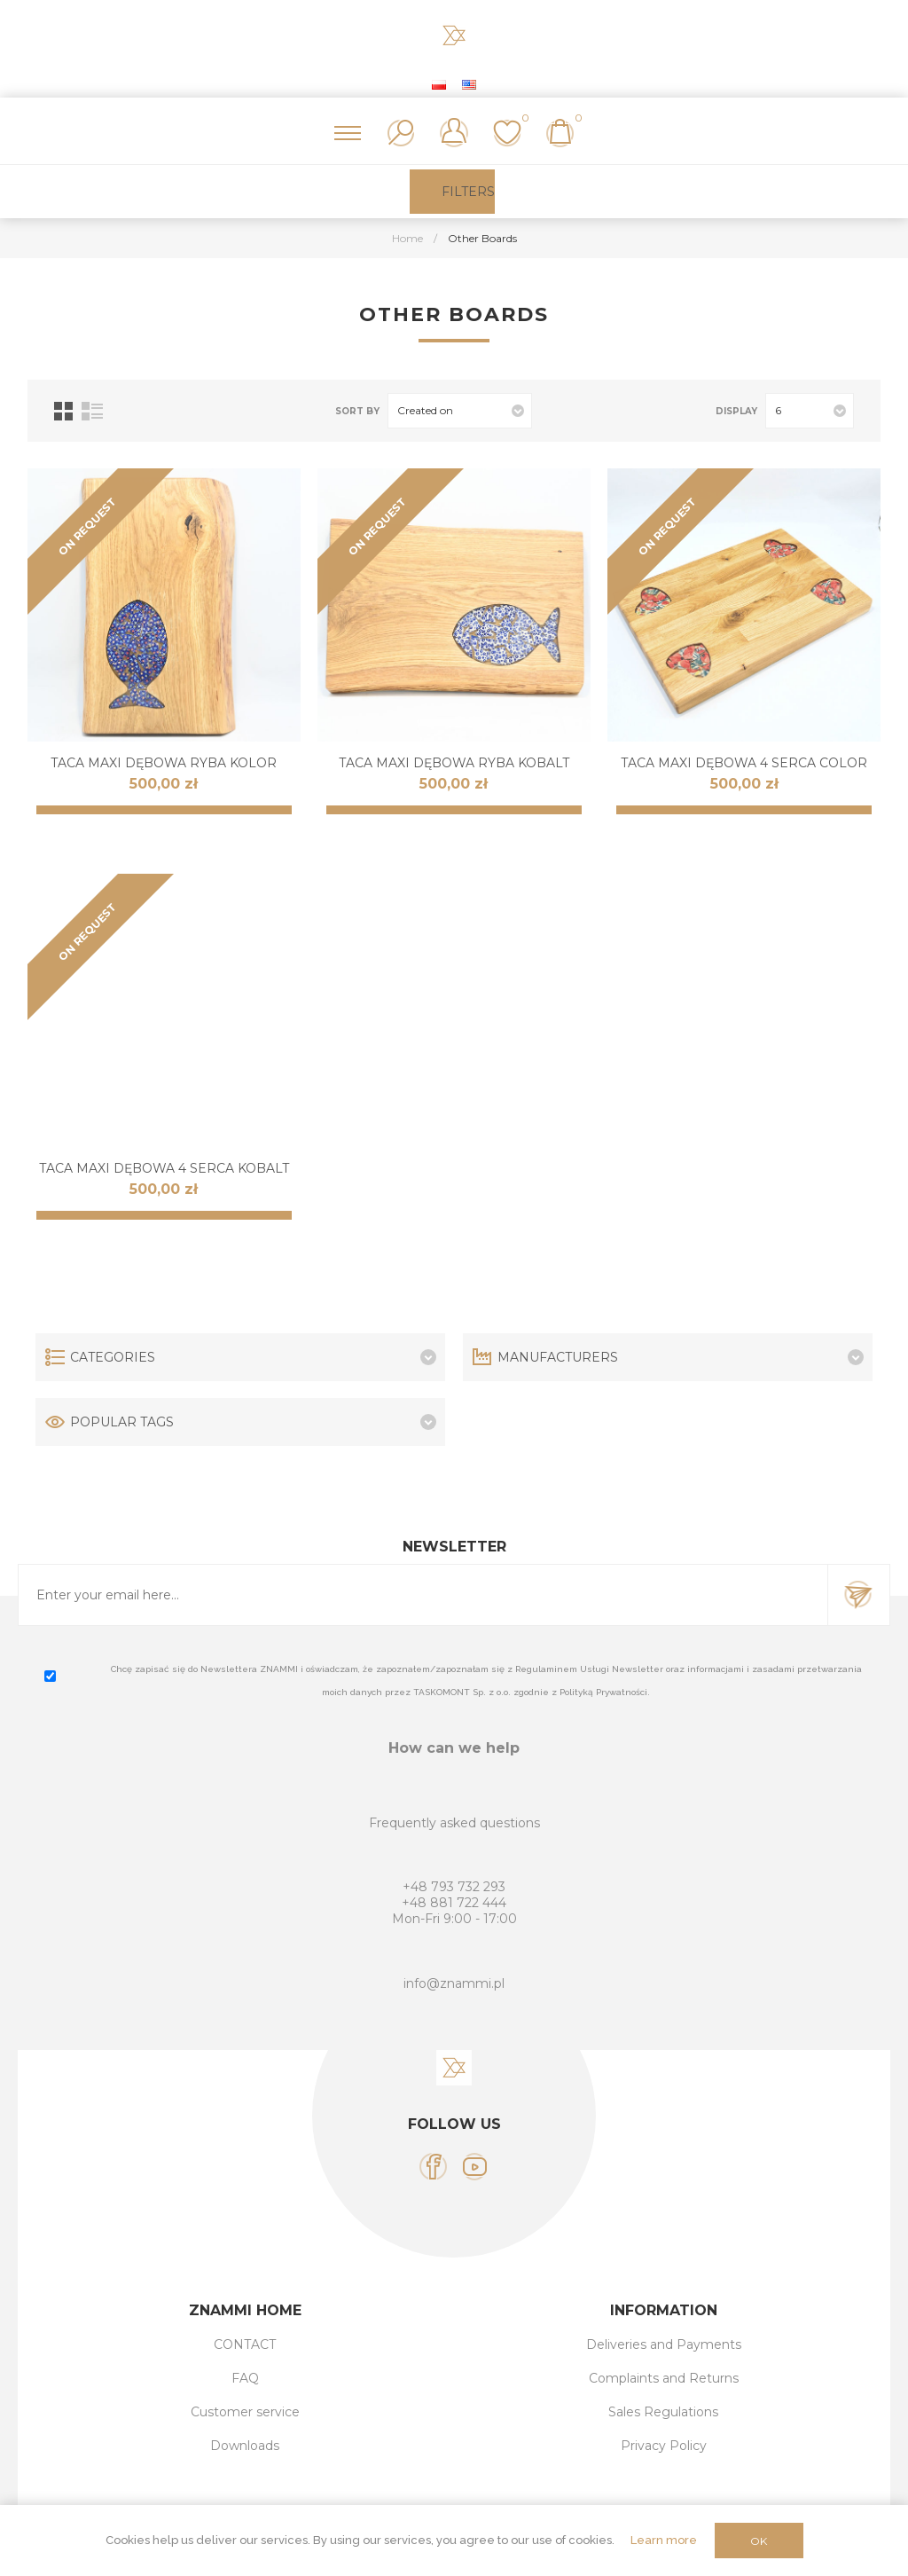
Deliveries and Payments (663, 2344)
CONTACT (245, 2344)
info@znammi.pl (454, 1983)
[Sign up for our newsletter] (423, 1595)
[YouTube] (474, 2166)
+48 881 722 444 (454, 1903)
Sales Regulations (663, 2412)
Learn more (663, 2540)
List (92, 411)
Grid (63, 411)
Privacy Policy (664, 2446)
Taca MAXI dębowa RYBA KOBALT (454, 763)
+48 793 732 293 (454, 1887)
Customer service (245, 2412)
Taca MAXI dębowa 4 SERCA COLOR (744, 763)
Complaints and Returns (664, 2378)
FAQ (245, 2378)
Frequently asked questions (454, 1823)
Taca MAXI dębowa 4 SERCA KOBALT (164, 1168)
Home (407, 238)
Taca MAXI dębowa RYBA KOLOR (164, 763)
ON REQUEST (87, 526)
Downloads (244, 2446)
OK (758, 2541)
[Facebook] (433, 2166)
